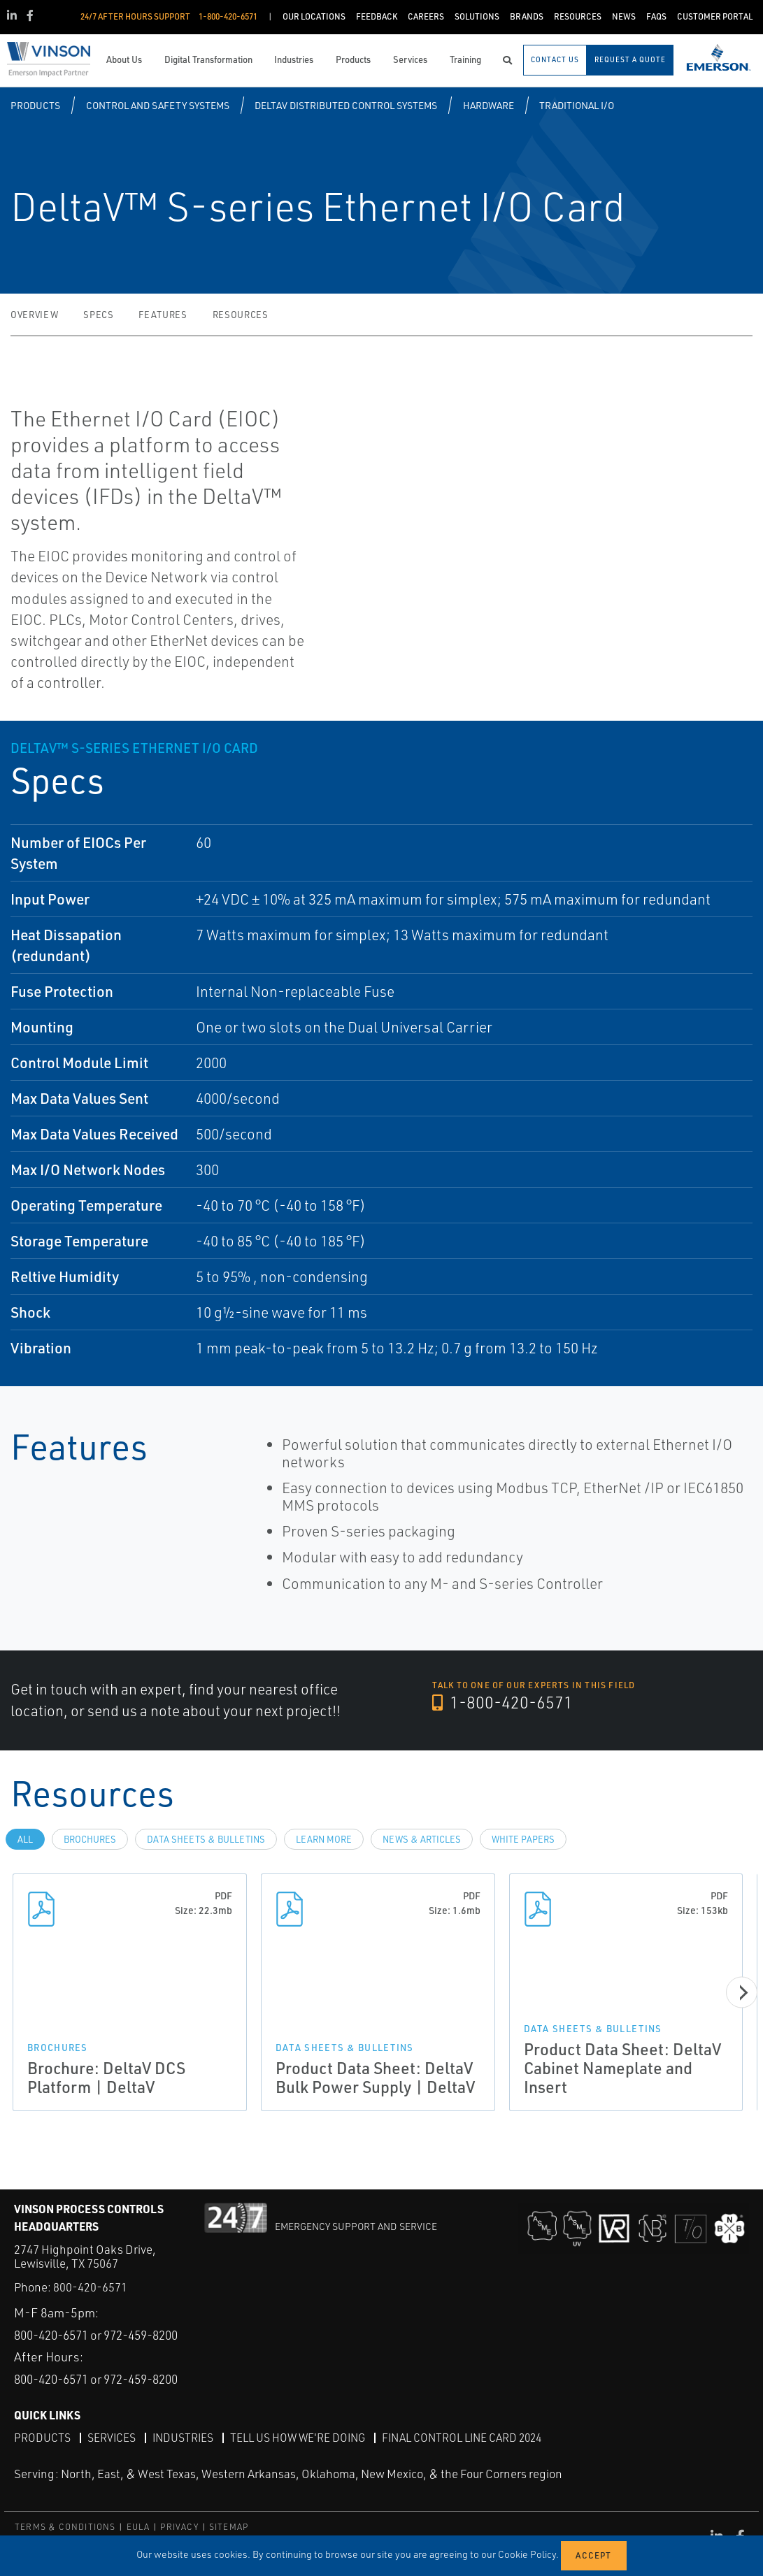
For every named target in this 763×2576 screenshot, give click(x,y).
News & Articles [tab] (422, 1839)
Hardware (488, 105)
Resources (241, 314)
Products (35, 105)
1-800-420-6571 (503, 1702)
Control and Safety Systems (157, 105)
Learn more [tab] (324, 1839)
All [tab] (25, 1839)
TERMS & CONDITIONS (65, 2526)
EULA (138, 2526)
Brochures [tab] (90, 1839)
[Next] (741, 1992)
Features (162, 314)
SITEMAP (228, 2526)
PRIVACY (179, 2526)
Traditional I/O (576, 105)
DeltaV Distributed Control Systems (346, 105)
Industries (184, 2438)
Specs (98, 314)
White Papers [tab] (523, 1839)
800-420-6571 (90, 2257)
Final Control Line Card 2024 (471, 2438)
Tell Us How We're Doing (302, 2438)
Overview (34, 314)
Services (111, 2438)
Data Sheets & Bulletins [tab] (206, 1839)
